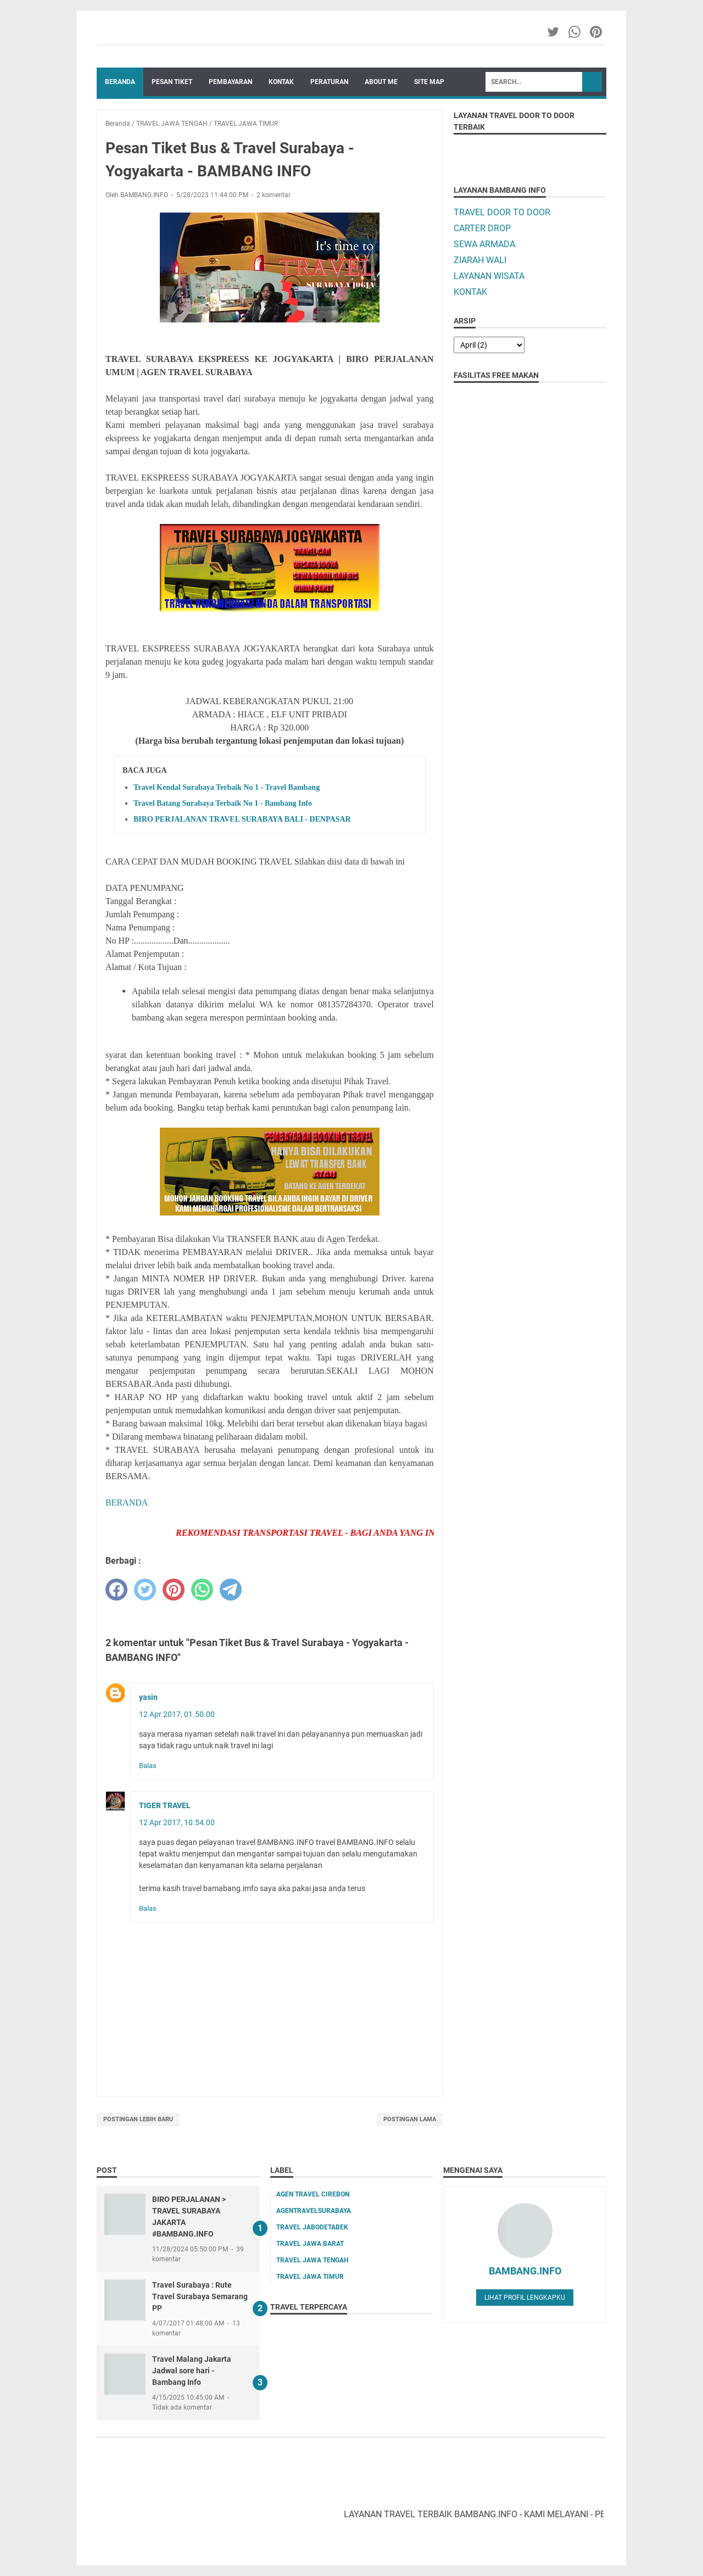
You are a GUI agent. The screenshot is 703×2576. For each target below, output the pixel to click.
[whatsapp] (202, 1590)
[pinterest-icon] (596, 32)
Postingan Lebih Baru (138, 2119)
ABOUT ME (381, 82)
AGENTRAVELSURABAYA (313, 2211)
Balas (148, 1765)
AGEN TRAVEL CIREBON (312, 2194)
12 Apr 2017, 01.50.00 (177, 1714)
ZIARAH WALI (480, 260)
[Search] (534, 82)
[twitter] (145, 1590)
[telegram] (231, 1590)
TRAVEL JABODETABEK (312, 2227)
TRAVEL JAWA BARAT (310, 2244)
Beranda (120, 82)
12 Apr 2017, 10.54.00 (177, 1822)
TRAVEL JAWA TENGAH (312, 2260)
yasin (148, 1697)
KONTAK (281, 82)
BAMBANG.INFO (525, 2271)
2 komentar (273, 195)
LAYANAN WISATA (489, 276)
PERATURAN (329, 82)
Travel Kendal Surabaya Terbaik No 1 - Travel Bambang (226, 787)
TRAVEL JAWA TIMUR (310, 2277)
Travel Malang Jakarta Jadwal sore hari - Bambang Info (191, 2371)
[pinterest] (174, 1590)
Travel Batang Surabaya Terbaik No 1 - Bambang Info (222, 803)
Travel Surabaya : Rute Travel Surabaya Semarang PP (200, 2296)
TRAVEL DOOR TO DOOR (502, 212)
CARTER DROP (482, 228)
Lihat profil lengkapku (524, 2297)
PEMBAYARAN (230, 82)
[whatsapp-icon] (575, 32)
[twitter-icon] (553, 32)
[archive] (489, 345)
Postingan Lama (409, 2119)
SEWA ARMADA (484, 244)
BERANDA (126, 1502)
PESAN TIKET (172, 82)
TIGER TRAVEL (165, 1805)
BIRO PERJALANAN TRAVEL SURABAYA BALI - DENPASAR (242, 819)
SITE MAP (429, 82)
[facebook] (116, 1590)
